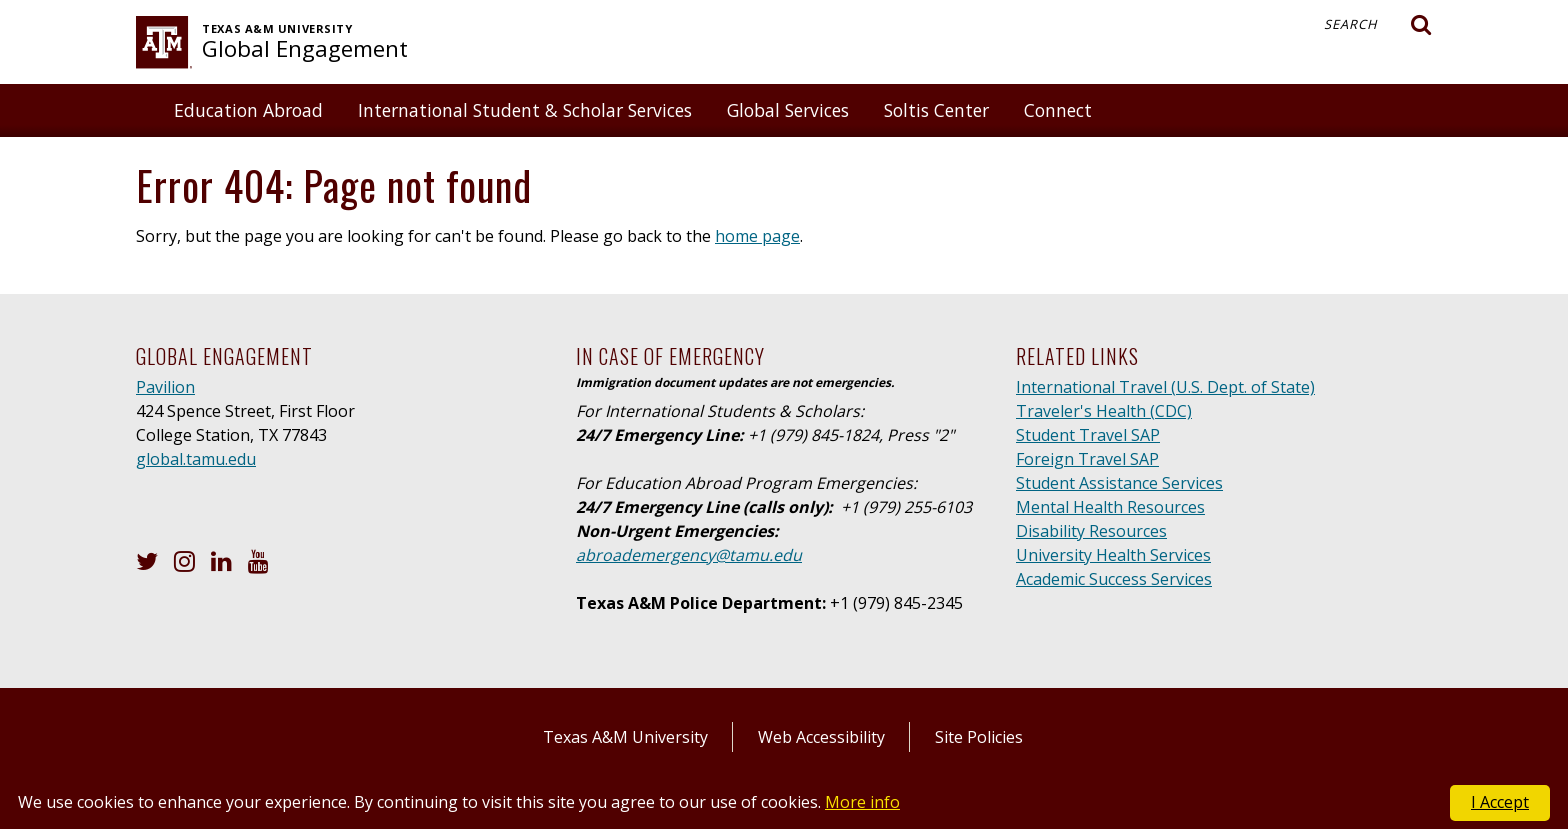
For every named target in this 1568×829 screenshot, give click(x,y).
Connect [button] (1058, 110)
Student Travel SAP (1088, 435)
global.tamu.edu (196, 459)
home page (757, 236)
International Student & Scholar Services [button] (525, 110)
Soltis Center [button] (936, 110)
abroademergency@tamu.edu (689, 555)
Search (1378, 25)
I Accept (1500, 802)
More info (862, 802)
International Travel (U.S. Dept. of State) (1165, 387)
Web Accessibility (821, 737)
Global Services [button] (788, 110)
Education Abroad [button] (248, 110)
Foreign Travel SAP (1087, 459)
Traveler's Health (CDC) (1104, 411)
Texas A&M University (625, 737)
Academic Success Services (1114, 579)
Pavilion (165, 387)
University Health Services (1113, 555)
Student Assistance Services (1119, 483)
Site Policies (979, 737)
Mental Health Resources (1110, 507)
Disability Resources (1091, 531)
